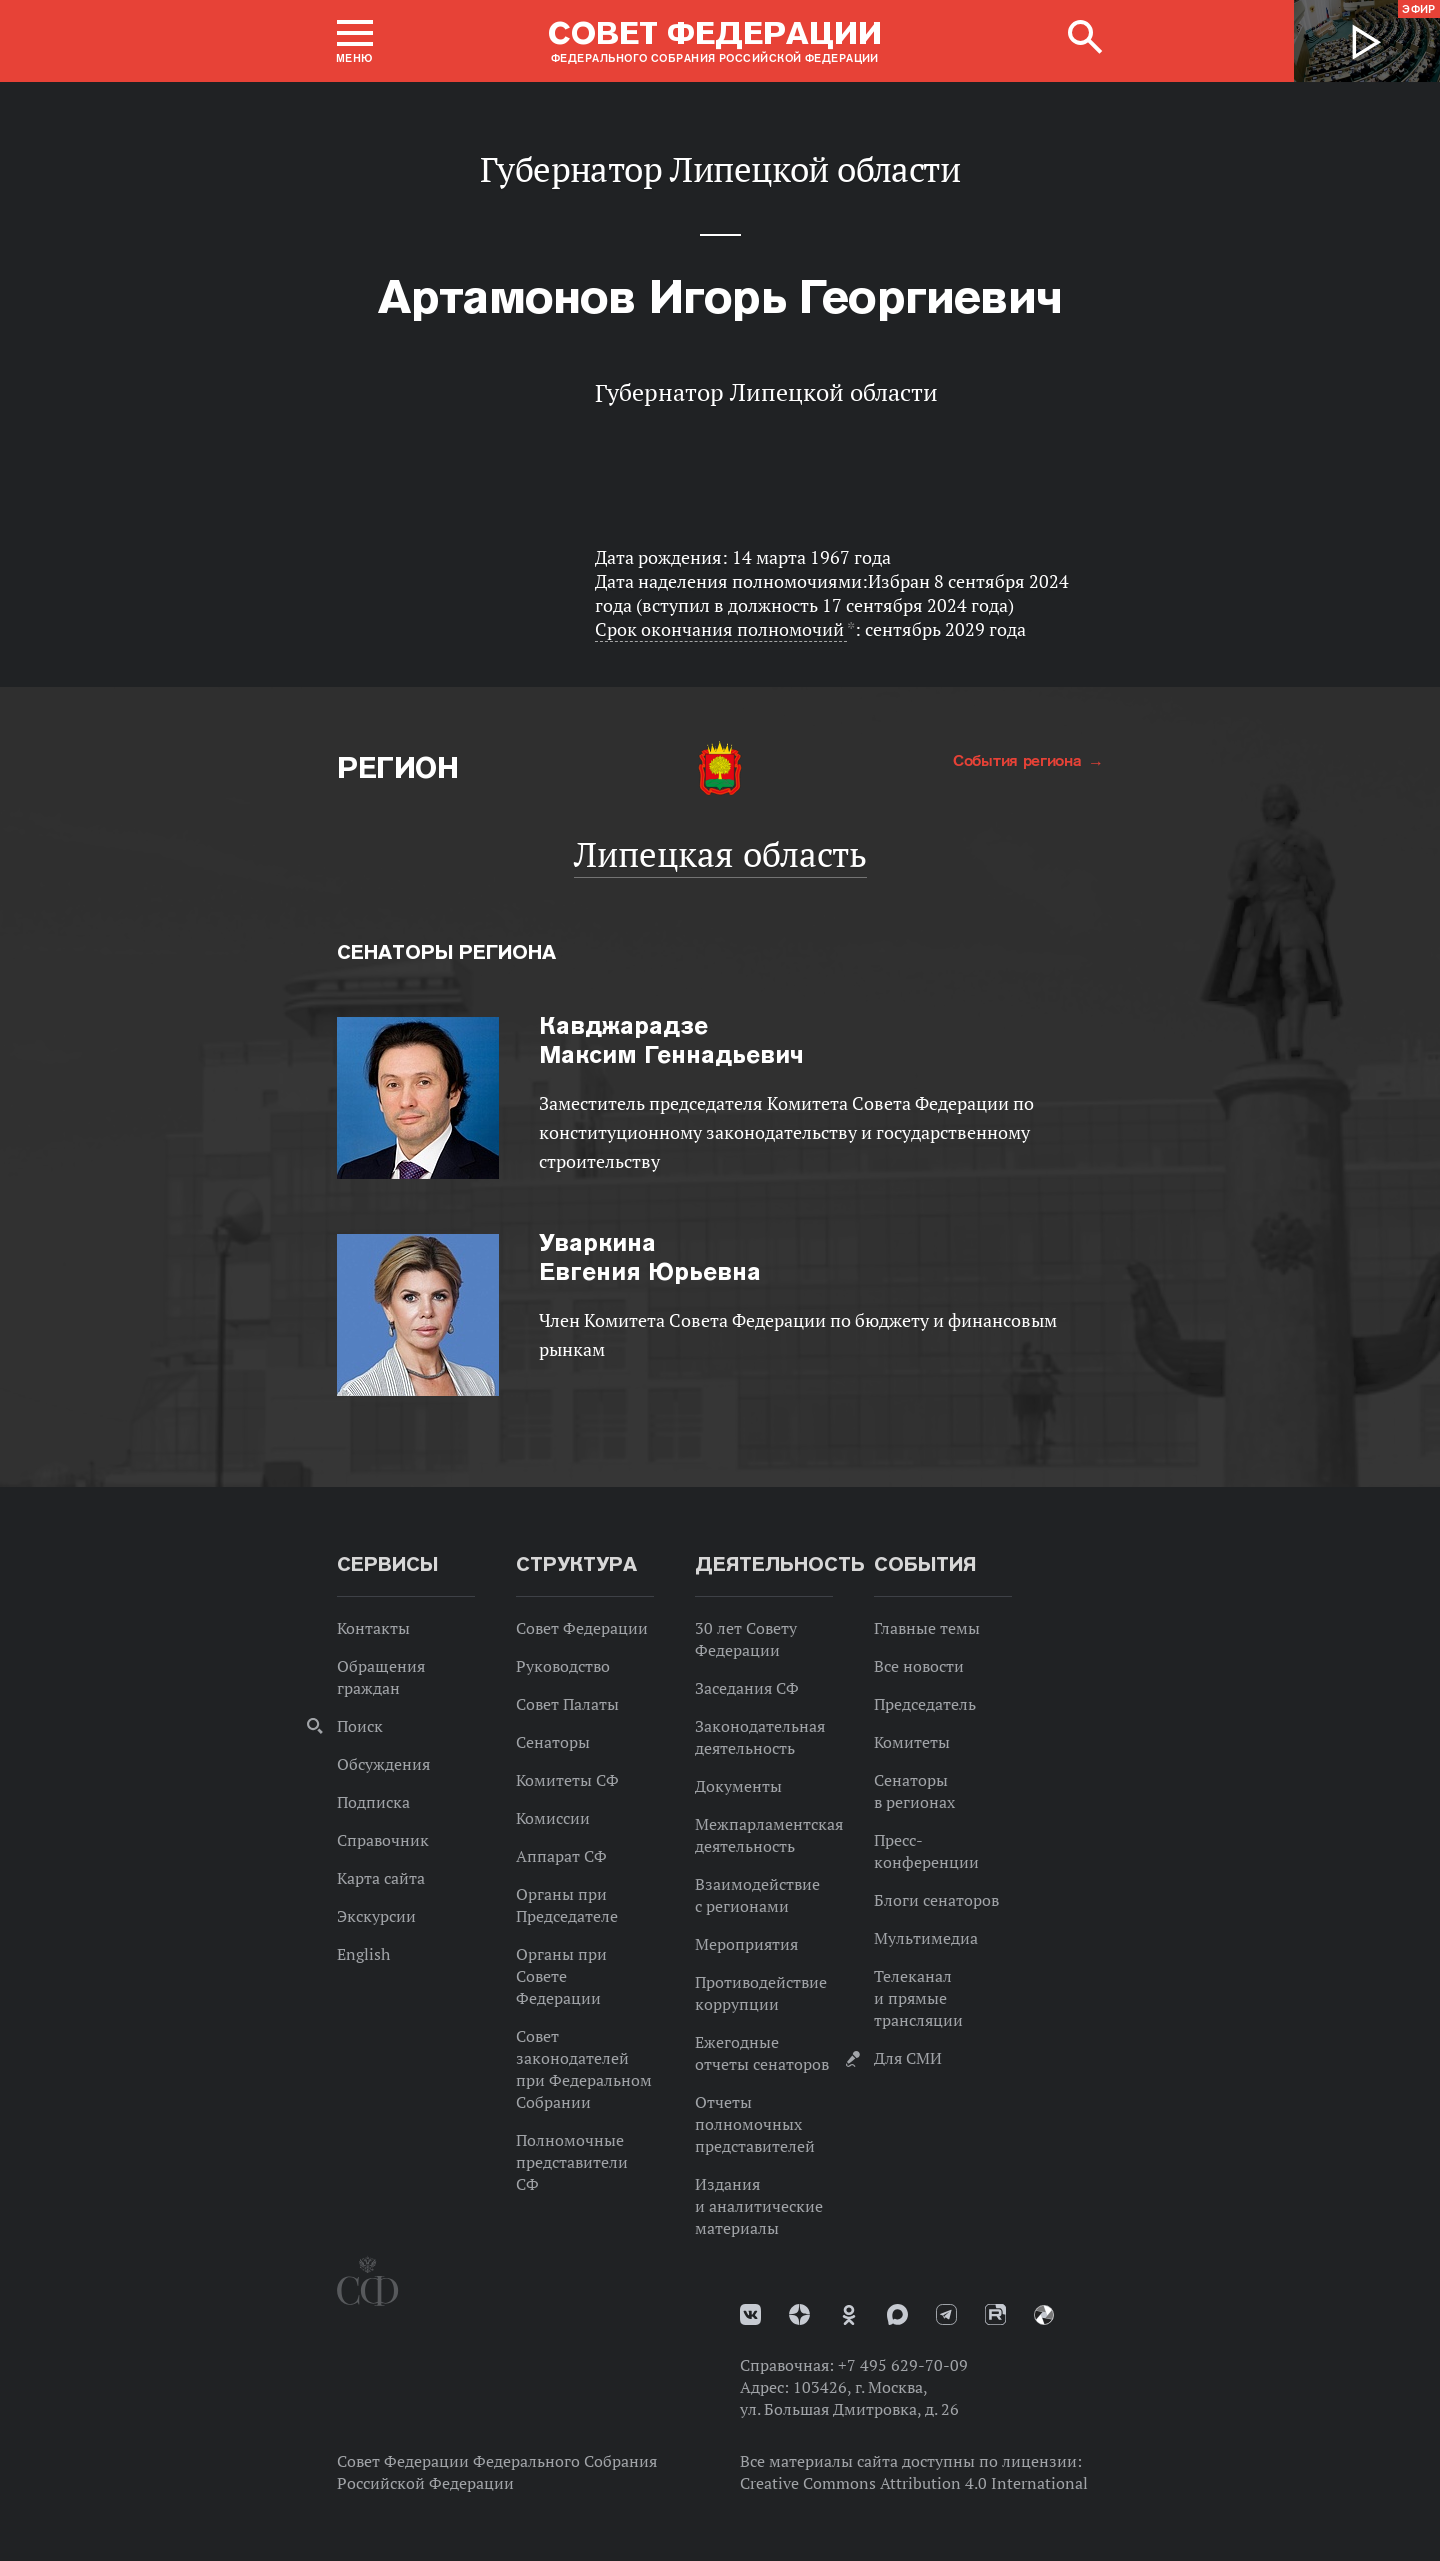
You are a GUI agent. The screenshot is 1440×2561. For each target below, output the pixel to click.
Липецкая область (720, 854)
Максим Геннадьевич (671, 1040)
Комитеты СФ (567, 1780)
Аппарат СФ (561, 1856)
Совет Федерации (582, 1628)
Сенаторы (553, 1742)
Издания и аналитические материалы (759, 2206)
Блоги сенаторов (936, 1900)
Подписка (373, 1802)
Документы (738, 1786)
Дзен (799, 2314)
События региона (1019, 760)
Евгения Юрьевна (650, 1257)
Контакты (373, 1628)
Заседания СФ (747, 1688)
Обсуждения (383, 1764)
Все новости (919, 1666)
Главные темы (927, 1628)
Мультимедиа (926, 1938)
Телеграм (946, 2314)
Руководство (563, 1666)
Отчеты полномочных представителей (755, 2124)
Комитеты (912, 1742)
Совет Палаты (567, 1704)
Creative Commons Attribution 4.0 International (914, 2483)
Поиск (360, 1726)
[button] (355, 41)
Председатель (925, 1704)
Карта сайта (381, 1878)
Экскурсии (376, 1916)
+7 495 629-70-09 (903, 2365)
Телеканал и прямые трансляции (918, 1998)
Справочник (383, 1840)
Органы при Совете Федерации (561, 1976)
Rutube (995, 2314)
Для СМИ (908, 2058)
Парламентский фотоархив (1044, 2315)
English (363, 1954)
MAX (897, 2314)
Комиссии (553, 1818)
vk (750, 2314)
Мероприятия (746, 1944)
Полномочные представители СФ (572, 2162)
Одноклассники (849, 2315)
